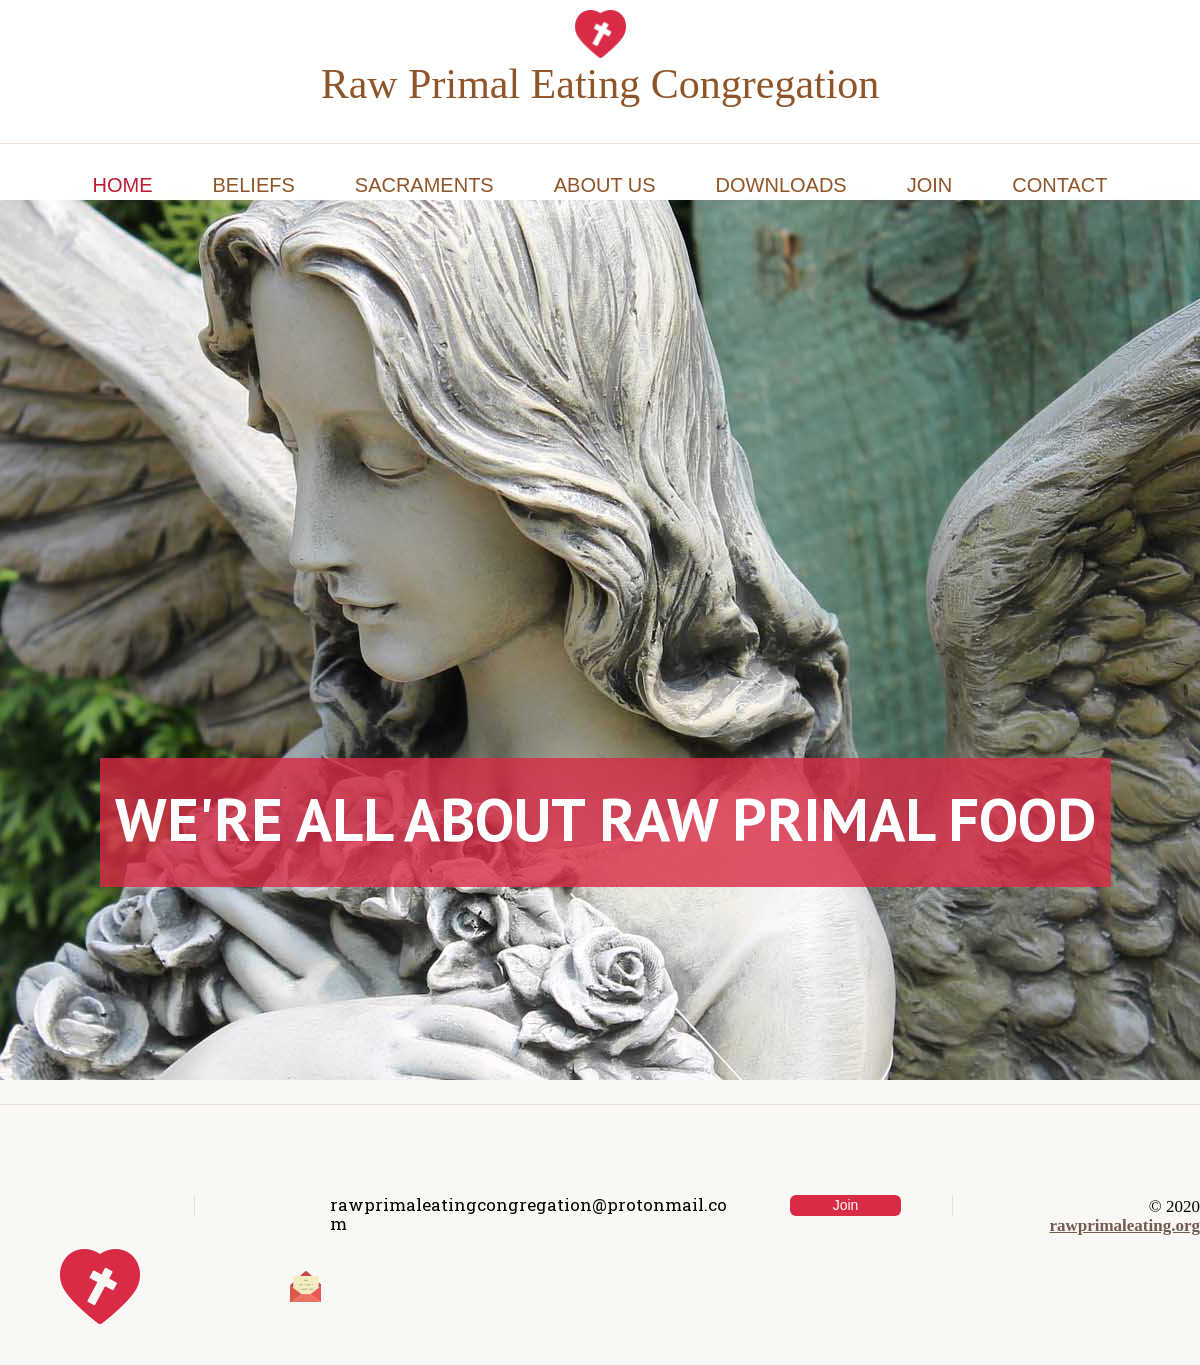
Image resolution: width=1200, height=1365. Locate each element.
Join (930, 185)
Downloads (781, 185)
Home (123, 185)
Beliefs (254, 185)
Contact (1059, 185)
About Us (605, 185)
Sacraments (424, 185)
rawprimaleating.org (1124, 1225)
